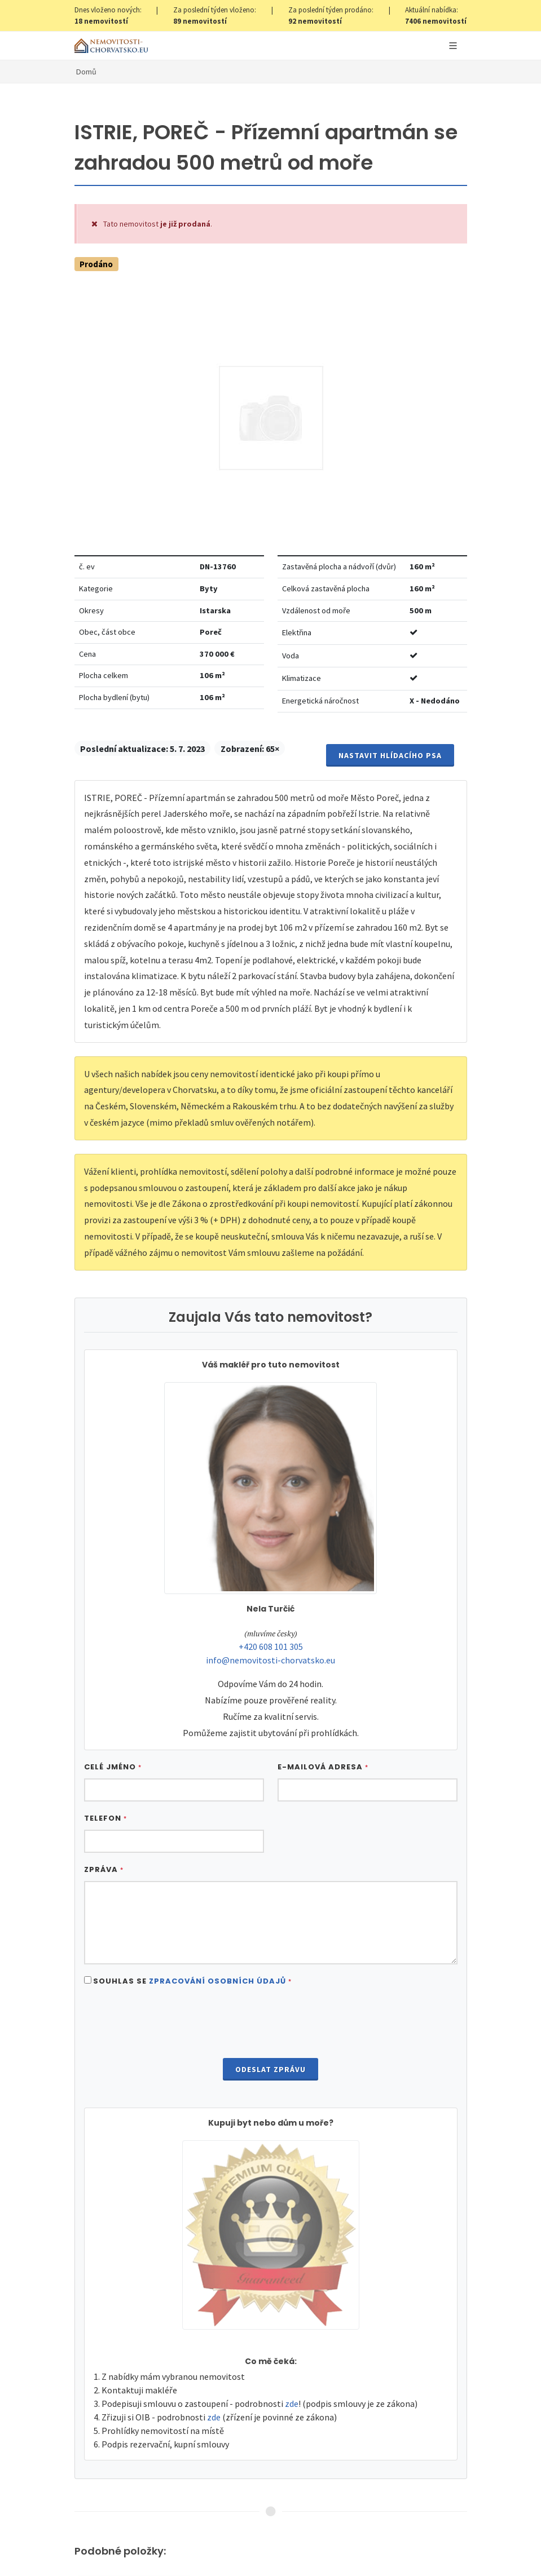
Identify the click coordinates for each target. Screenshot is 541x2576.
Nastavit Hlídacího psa (390, 755)
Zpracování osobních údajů (217, 1981)
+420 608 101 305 (271, 1646)
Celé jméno (113, 1766)
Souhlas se (192, 1981)
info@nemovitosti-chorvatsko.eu (270, 1660)
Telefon (105, 1818)
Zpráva (104, 1869)
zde (291, 2403)
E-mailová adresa (323, 1766)
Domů (86, 72)
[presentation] (271, 2024)
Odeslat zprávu (270, 2069)
